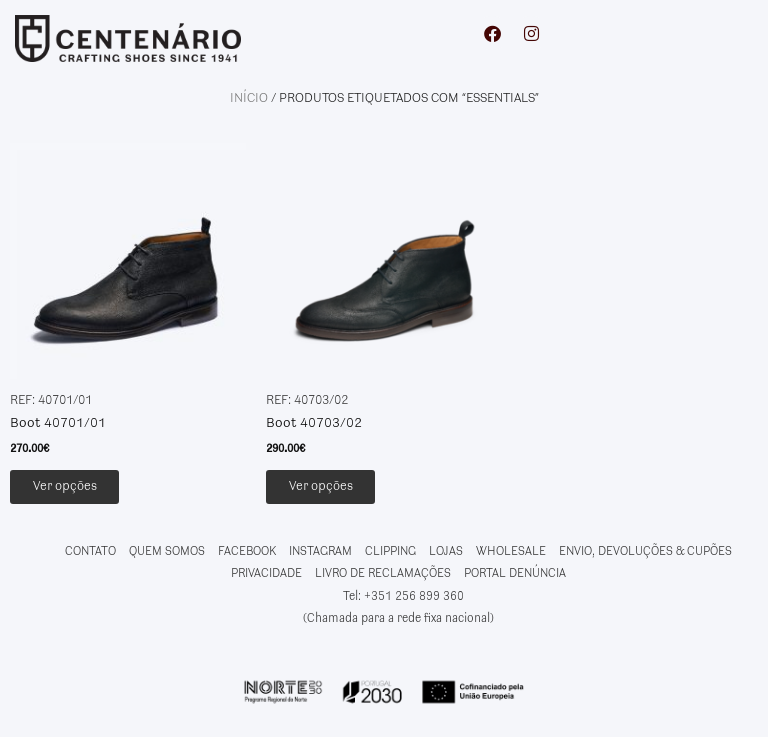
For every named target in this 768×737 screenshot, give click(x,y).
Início (249, 98)
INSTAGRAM (320, 554)
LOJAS (446, 554)
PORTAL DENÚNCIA (515, 577)
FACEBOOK (247, 554)
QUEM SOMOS (167, 554)
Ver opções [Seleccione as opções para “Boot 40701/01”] (82, 488)
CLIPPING (390, 554)
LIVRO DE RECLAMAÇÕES (383, 577)
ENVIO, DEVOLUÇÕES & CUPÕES (645, 554)
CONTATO (90, 554)
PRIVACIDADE (266, 577)
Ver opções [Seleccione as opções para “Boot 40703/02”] (338, 488)
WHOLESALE (511, 554)
